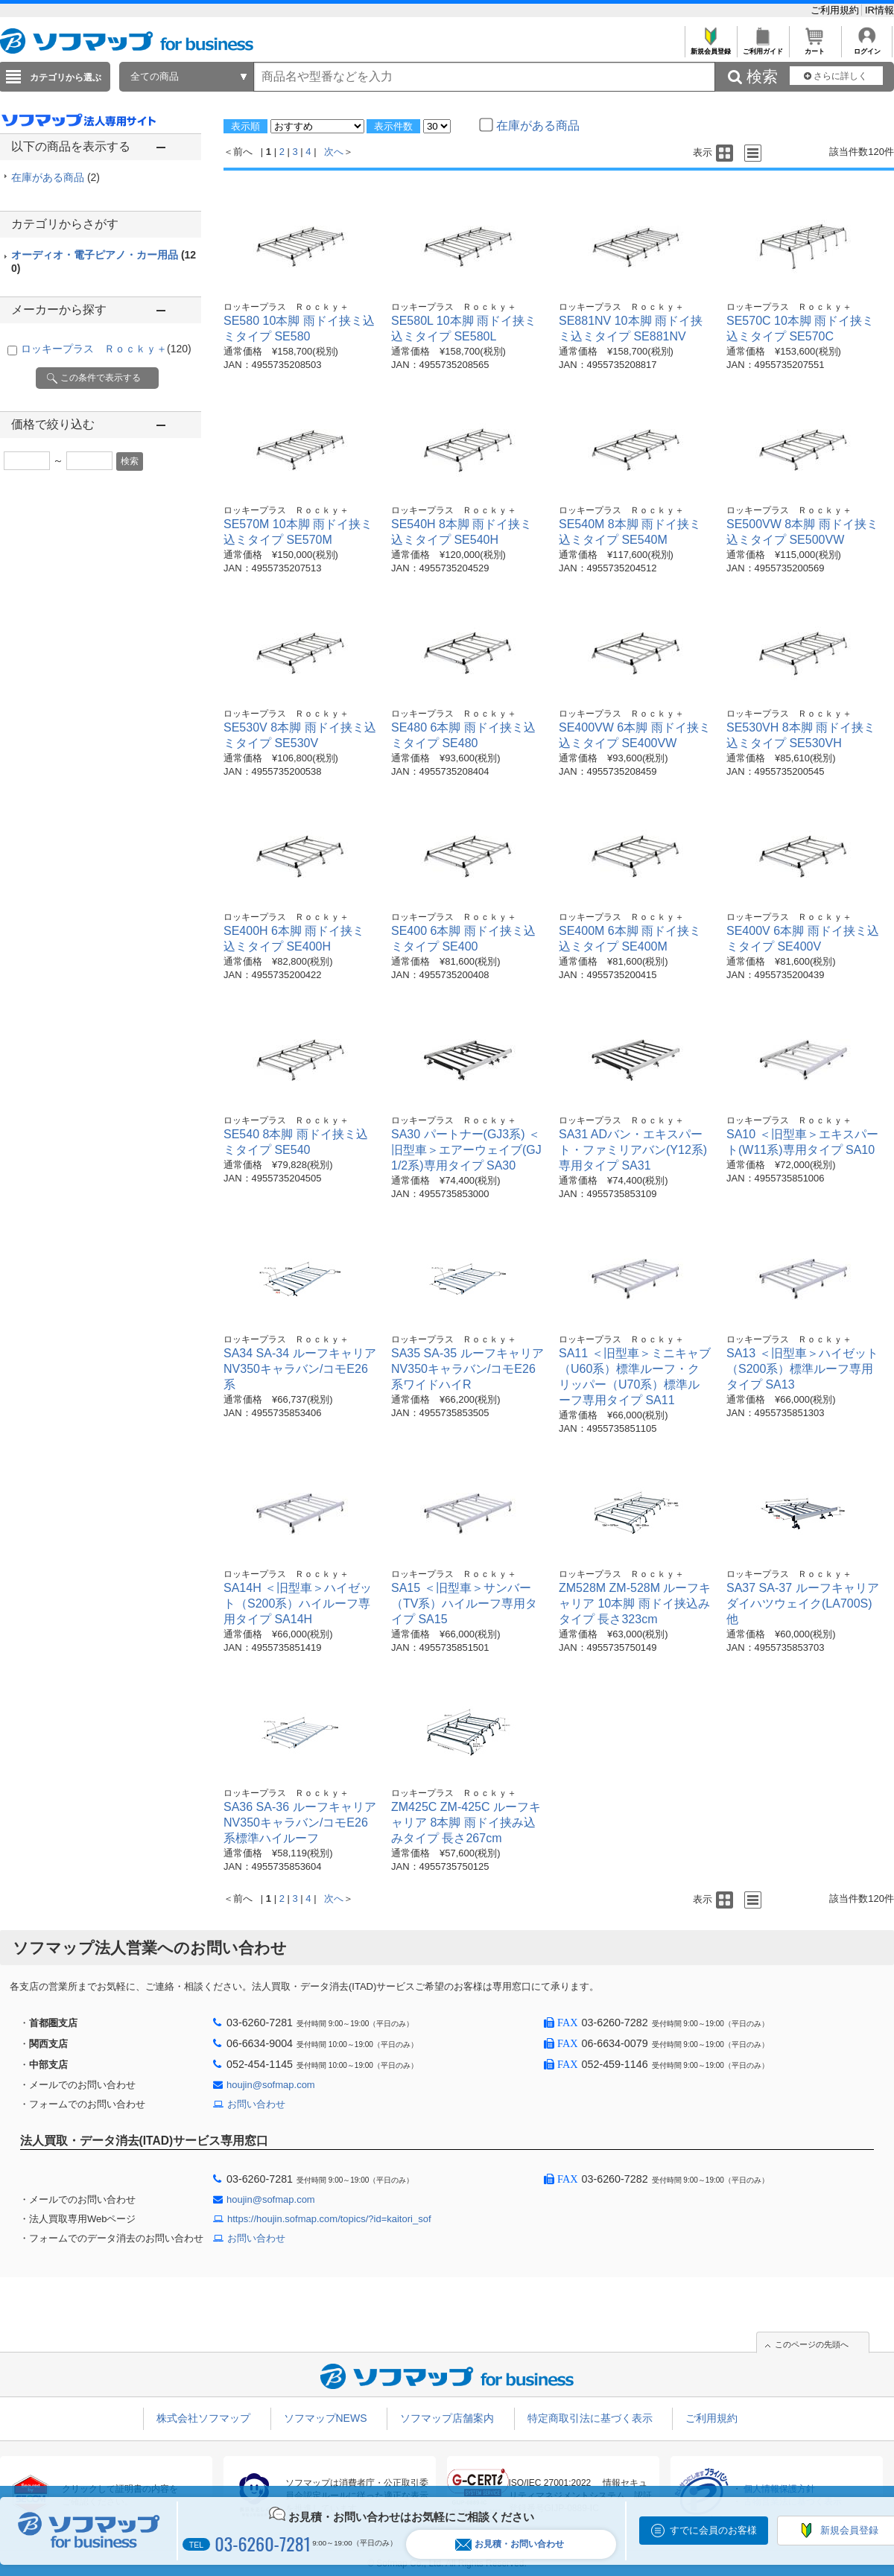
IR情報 (879, 10)
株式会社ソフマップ (203, 2418)
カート (814, 47)
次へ (333, 151)
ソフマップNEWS (325, 2418)
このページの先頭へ (812, 2344)
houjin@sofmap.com (270, 2084)
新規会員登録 (710, 47)
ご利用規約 (836, 10)
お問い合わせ (256, 2104)
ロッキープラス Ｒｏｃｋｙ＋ (106, 349)
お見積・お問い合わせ (509, 2544)
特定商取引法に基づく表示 (590, 2418)
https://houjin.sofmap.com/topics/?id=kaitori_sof (329, 2218)
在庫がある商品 (55, 177)
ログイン (867, 47)
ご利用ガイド (762, 47)
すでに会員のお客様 (713, 2530)
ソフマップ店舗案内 (447, 2418)
